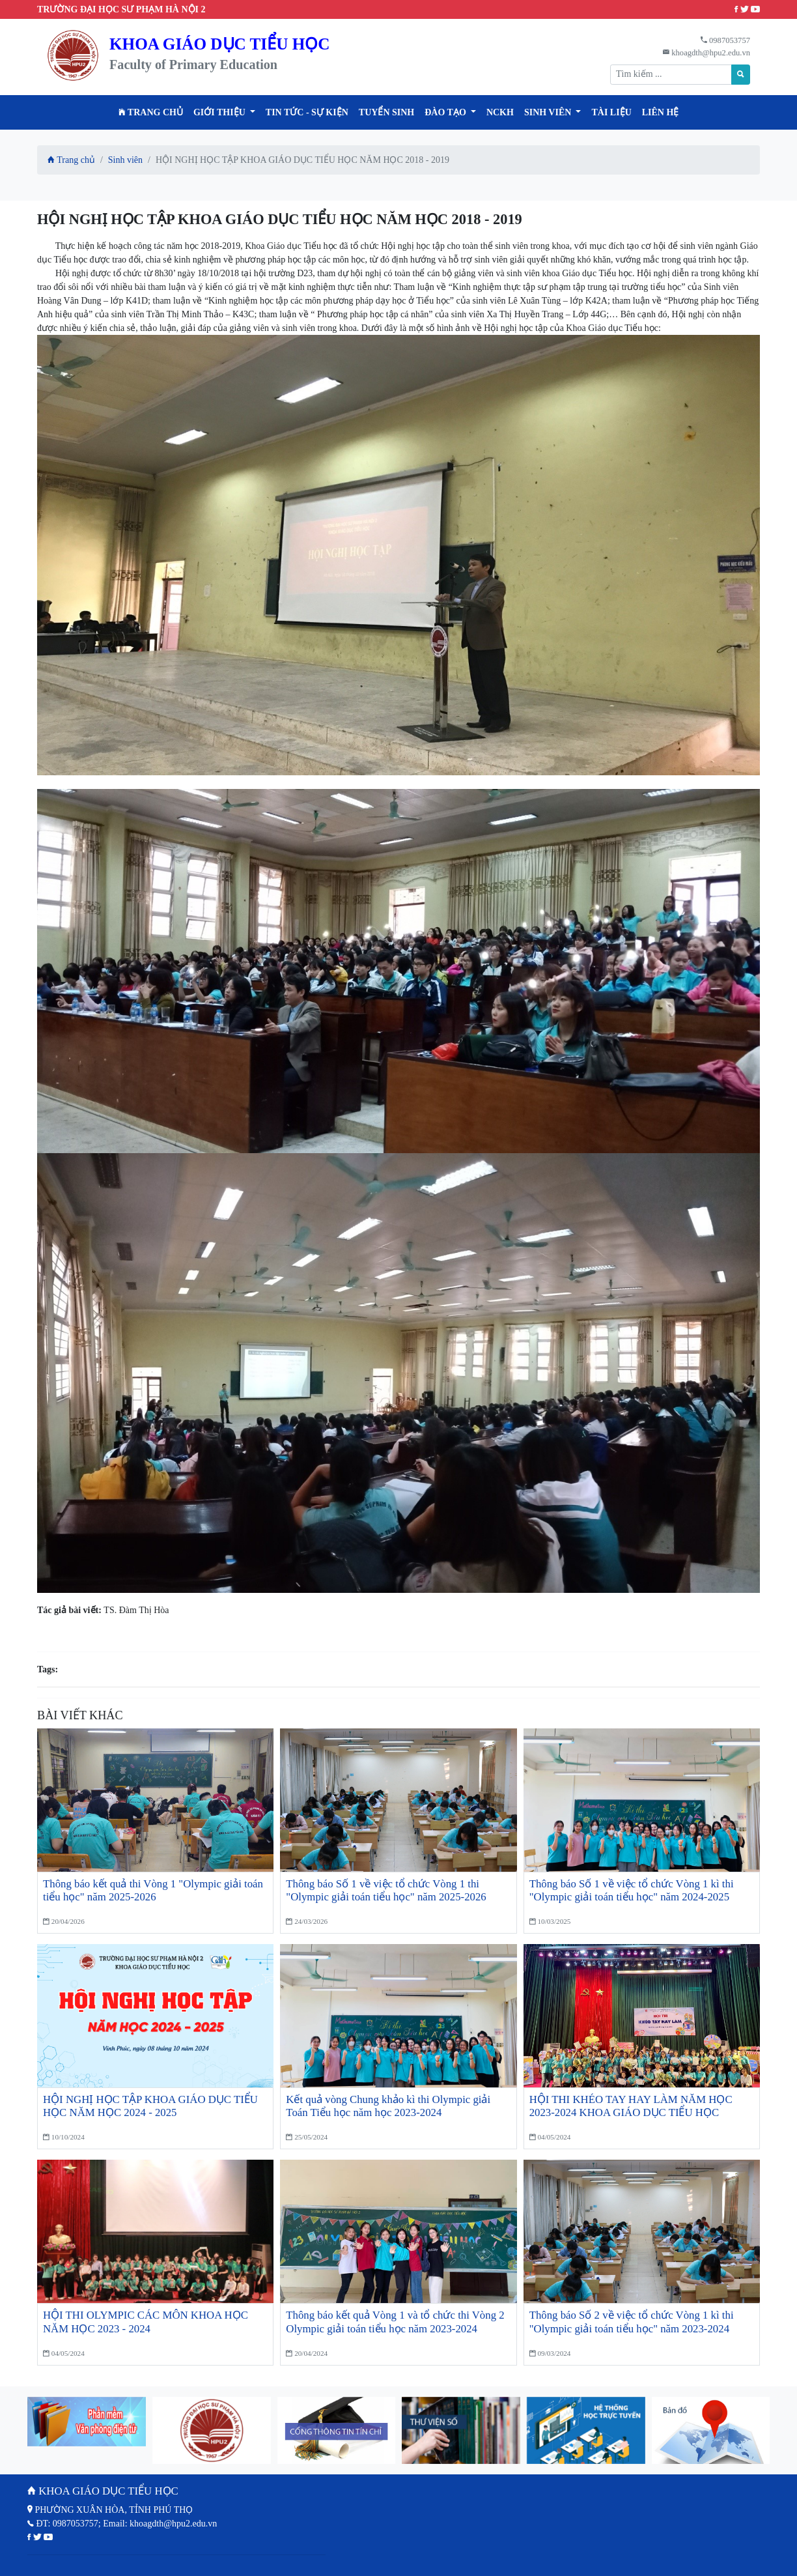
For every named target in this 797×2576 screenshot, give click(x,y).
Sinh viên (125, 160)
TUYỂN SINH (386, 112)
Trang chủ (151, 112)
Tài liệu (611, 112)
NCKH (500, 112)
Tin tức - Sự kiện (307, 112)
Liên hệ (660, 112)
